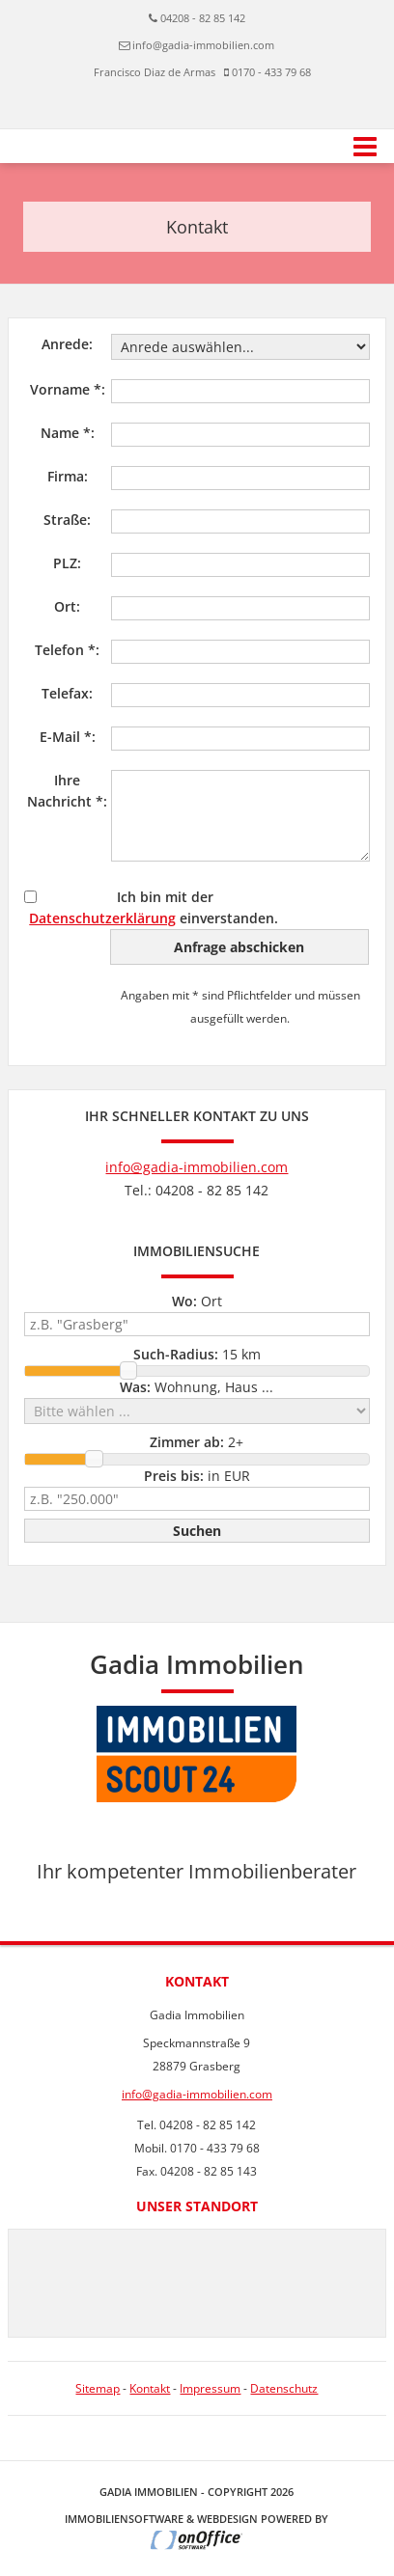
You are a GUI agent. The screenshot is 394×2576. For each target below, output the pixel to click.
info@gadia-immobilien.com (203, 45)
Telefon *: (67, 650)
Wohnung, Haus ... (196, 1387)
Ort (197, 1301)
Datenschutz (284, 2388)
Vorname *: (67, 389)
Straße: (67, 519)
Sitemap (97, 2388)
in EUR (197, 1475)
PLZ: (67, 563)
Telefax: (67, 693)
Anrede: (67, 344)
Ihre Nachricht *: (67, 790)
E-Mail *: (68, 736)
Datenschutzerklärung (102, 918)
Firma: (67, 476)
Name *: (68, 433)
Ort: (67, 606)
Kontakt (149, 2388)
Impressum (210, 2388)
